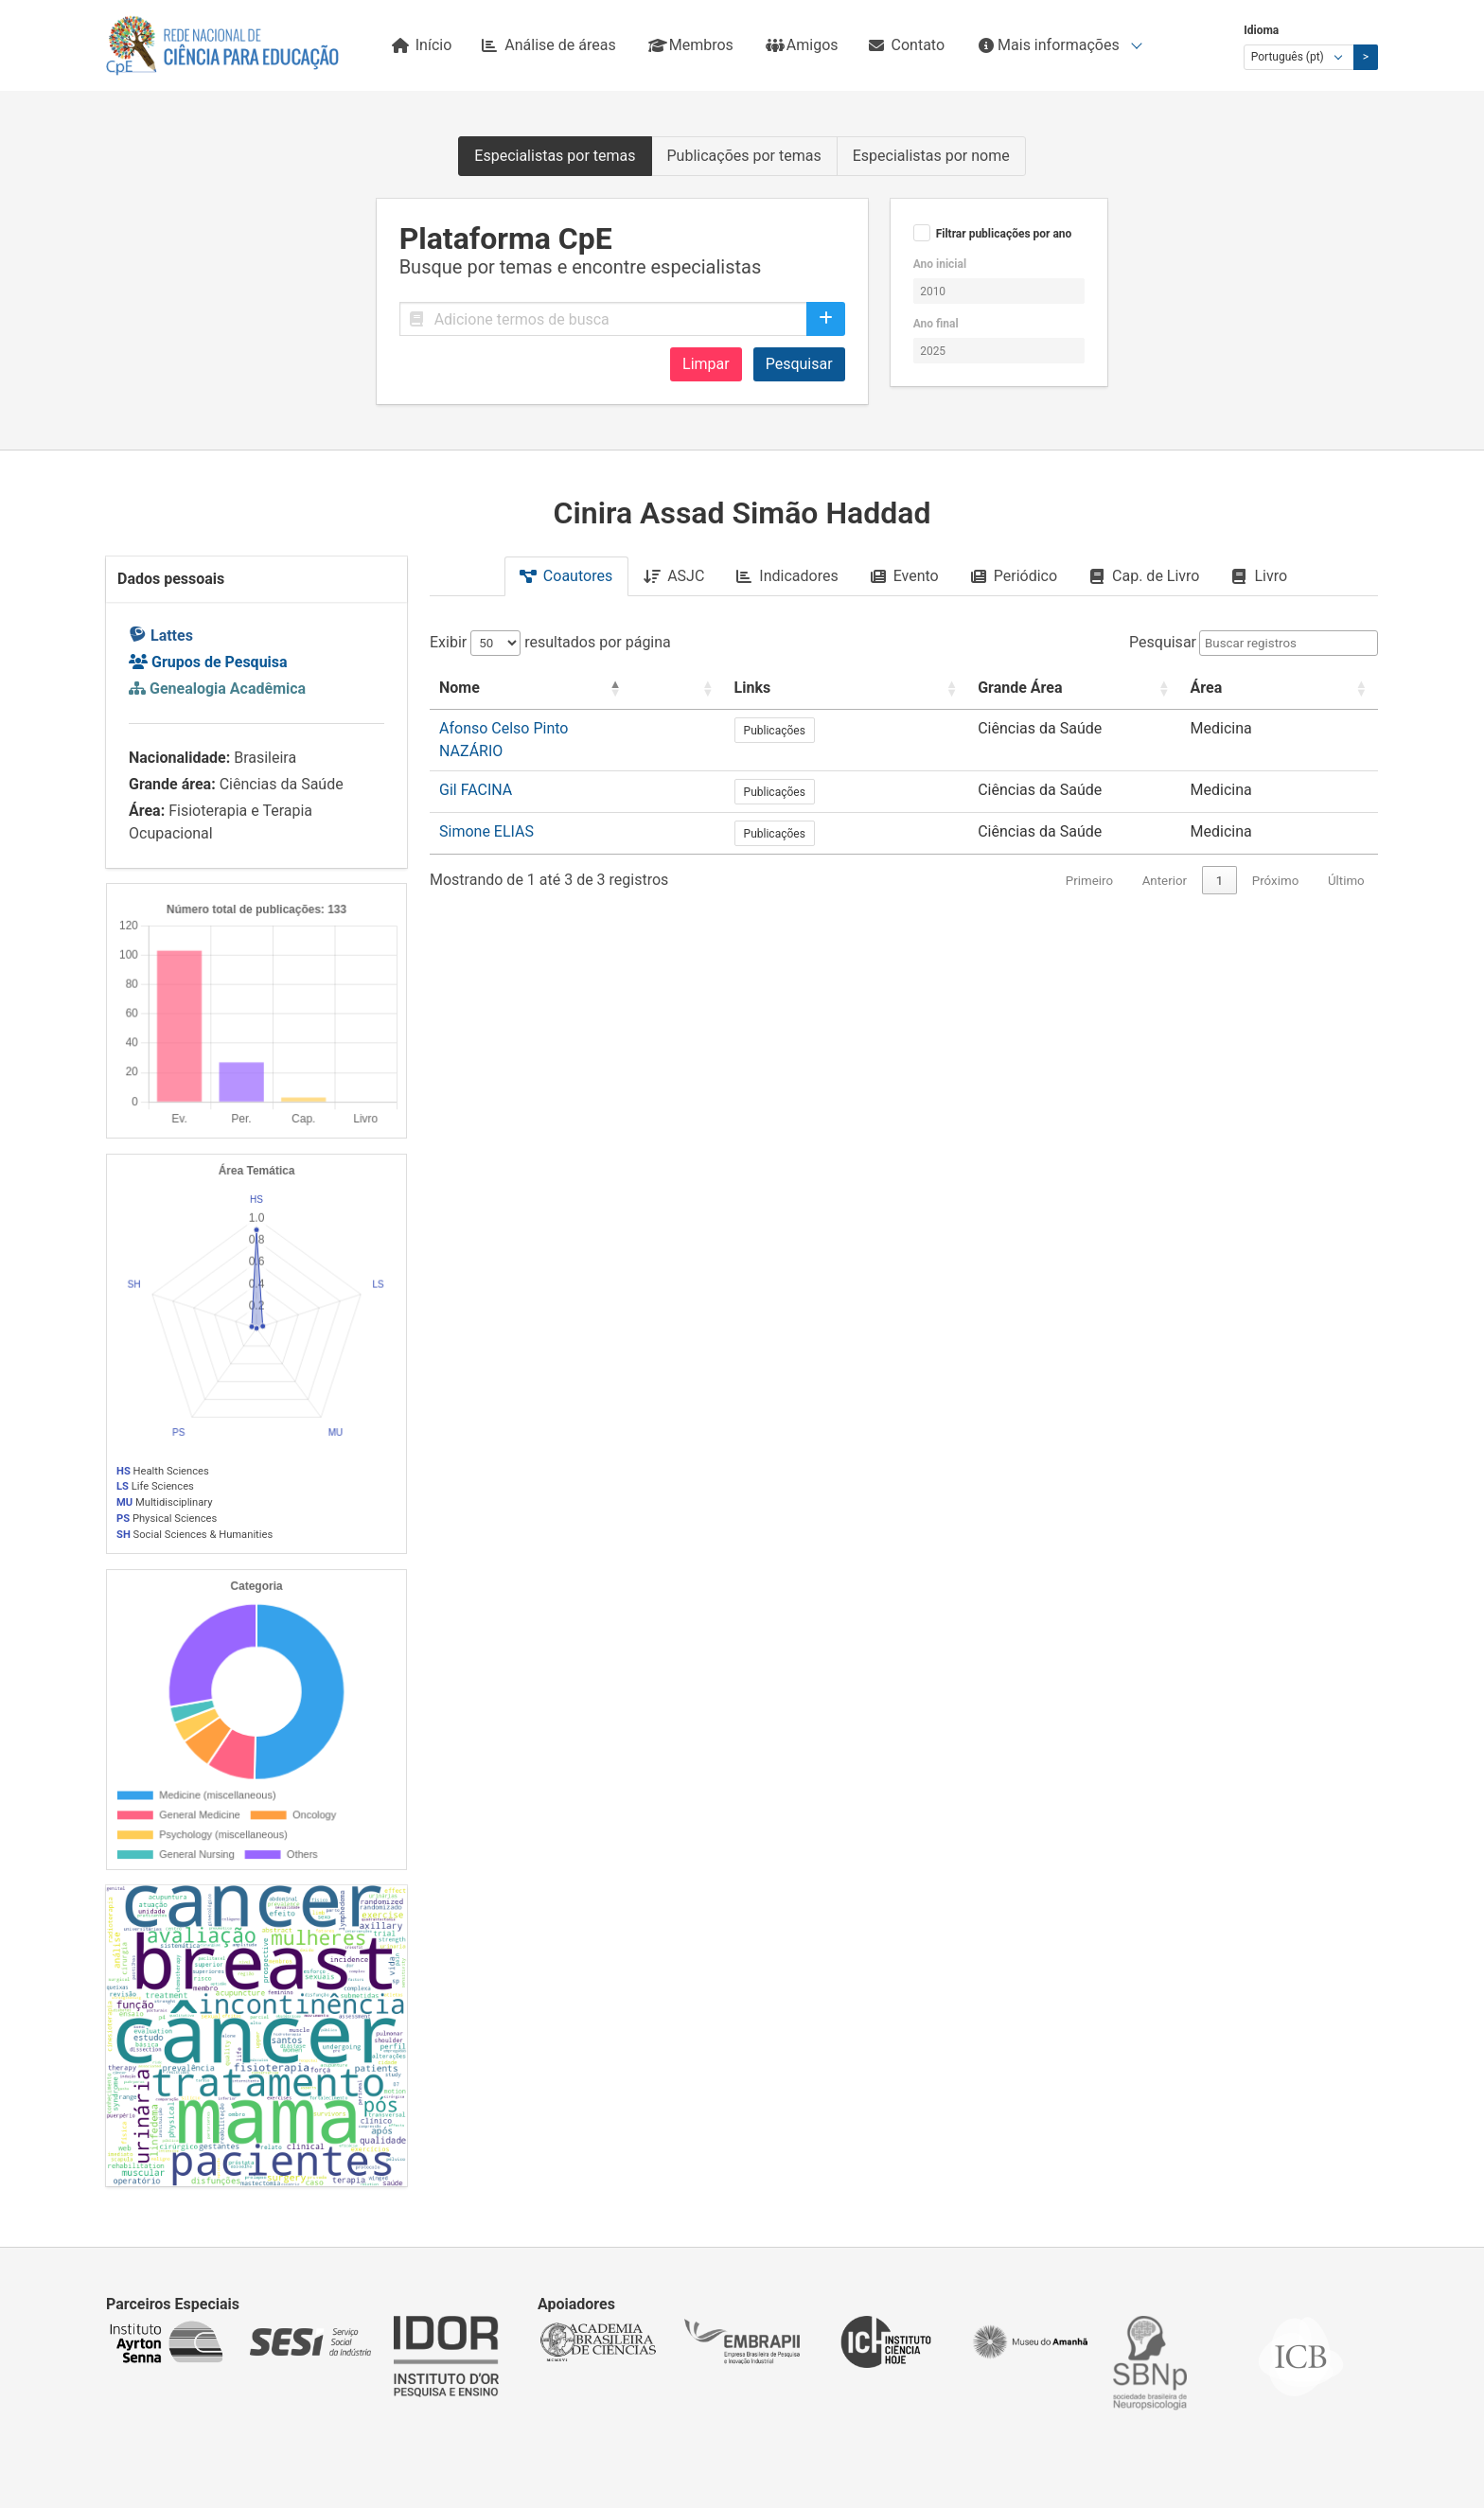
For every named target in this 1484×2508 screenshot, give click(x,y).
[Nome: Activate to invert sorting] (607, 688)
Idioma (1261, 30)
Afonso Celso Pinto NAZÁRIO (537, 728)
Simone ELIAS (486, 812)
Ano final (936, 323)
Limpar (706, 364)
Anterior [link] (1164, 861)
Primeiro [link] (1089, 861)
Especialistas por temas (554, 156)
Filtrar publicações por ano (1004, 233)
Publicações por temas (744, 156)
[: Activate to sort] (816, 688)
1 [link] (1220, 861)
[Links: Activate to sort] (928, 688)
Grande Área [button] (1061, 688)
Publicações (896, 730)
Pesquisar (799, 364)
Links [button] (874, 688)
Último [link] (1346, 861)
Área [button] (1271, 688)
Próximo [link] (1275, 861)
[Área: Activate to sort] (1312, 688)
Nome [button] (459, 688)
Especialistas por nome (931, 156)
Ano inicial (939, 264)
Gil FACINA (475, 770)
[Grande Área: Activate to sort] (1127, 688)
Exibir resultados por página (550, 642)
